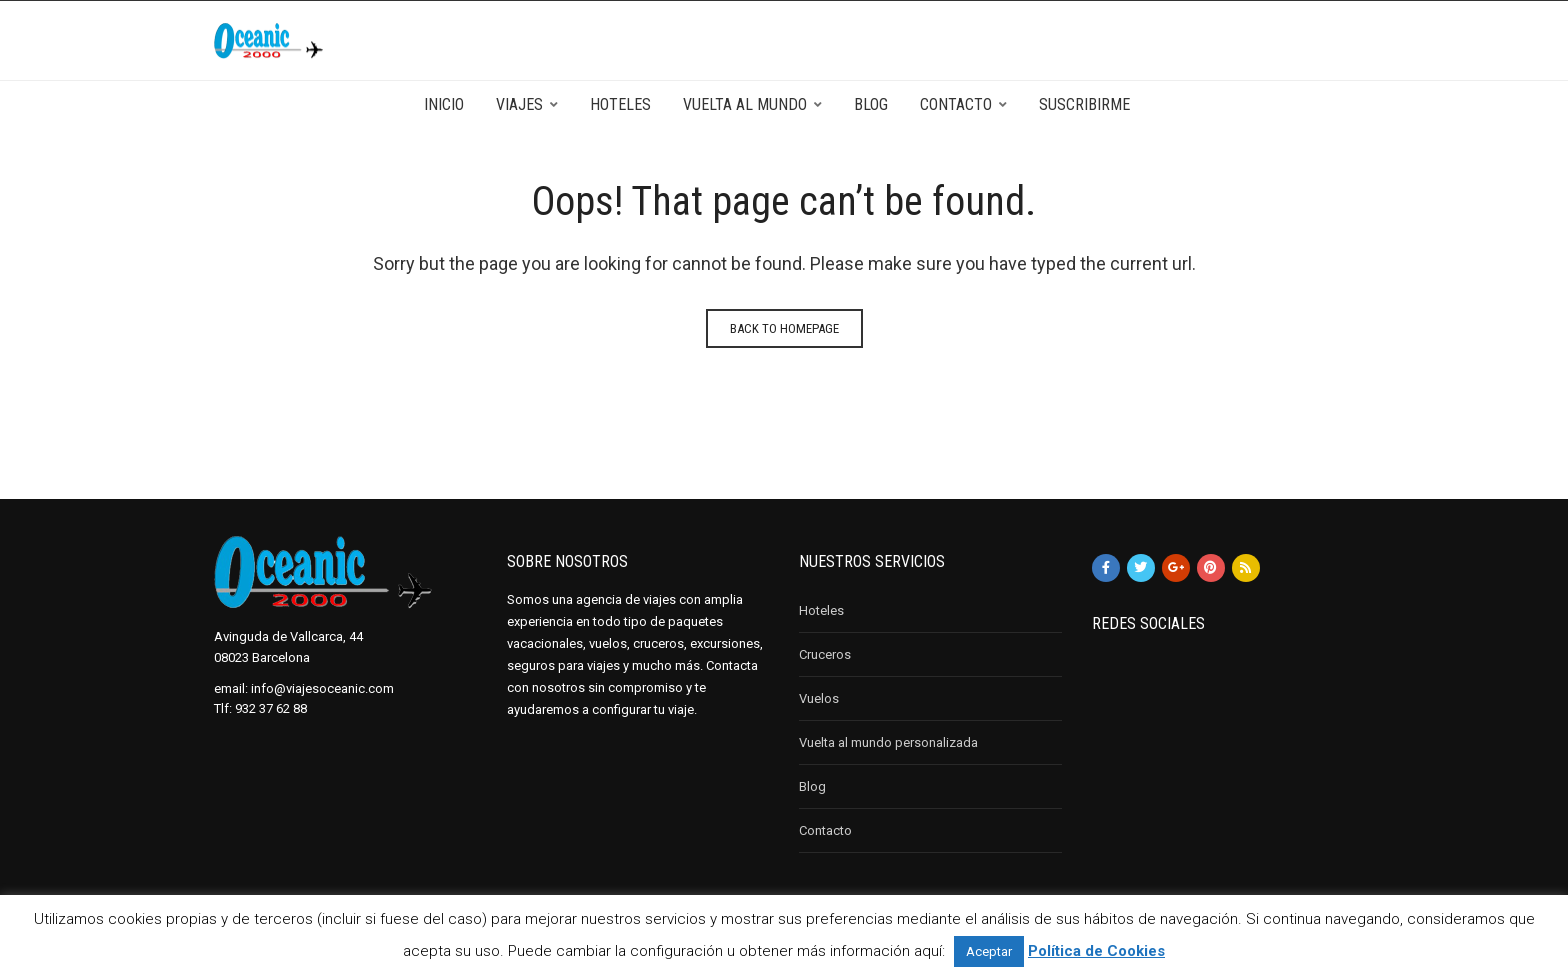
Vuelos (819, 698)
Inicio (444, 104)
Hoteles (620, 104)
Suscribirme (1084, 104)
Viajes (519, 104)
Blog (871, 104)
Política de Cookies (1096, 951)
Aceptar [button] (989, 951)
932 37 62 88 (271, 708)
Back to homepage (784, 328)
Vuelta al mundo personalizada (888, 742)
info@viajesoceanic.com (322, 688)
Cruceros (825, 654)
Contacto (956, 104)
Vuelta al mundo (745, 104)
